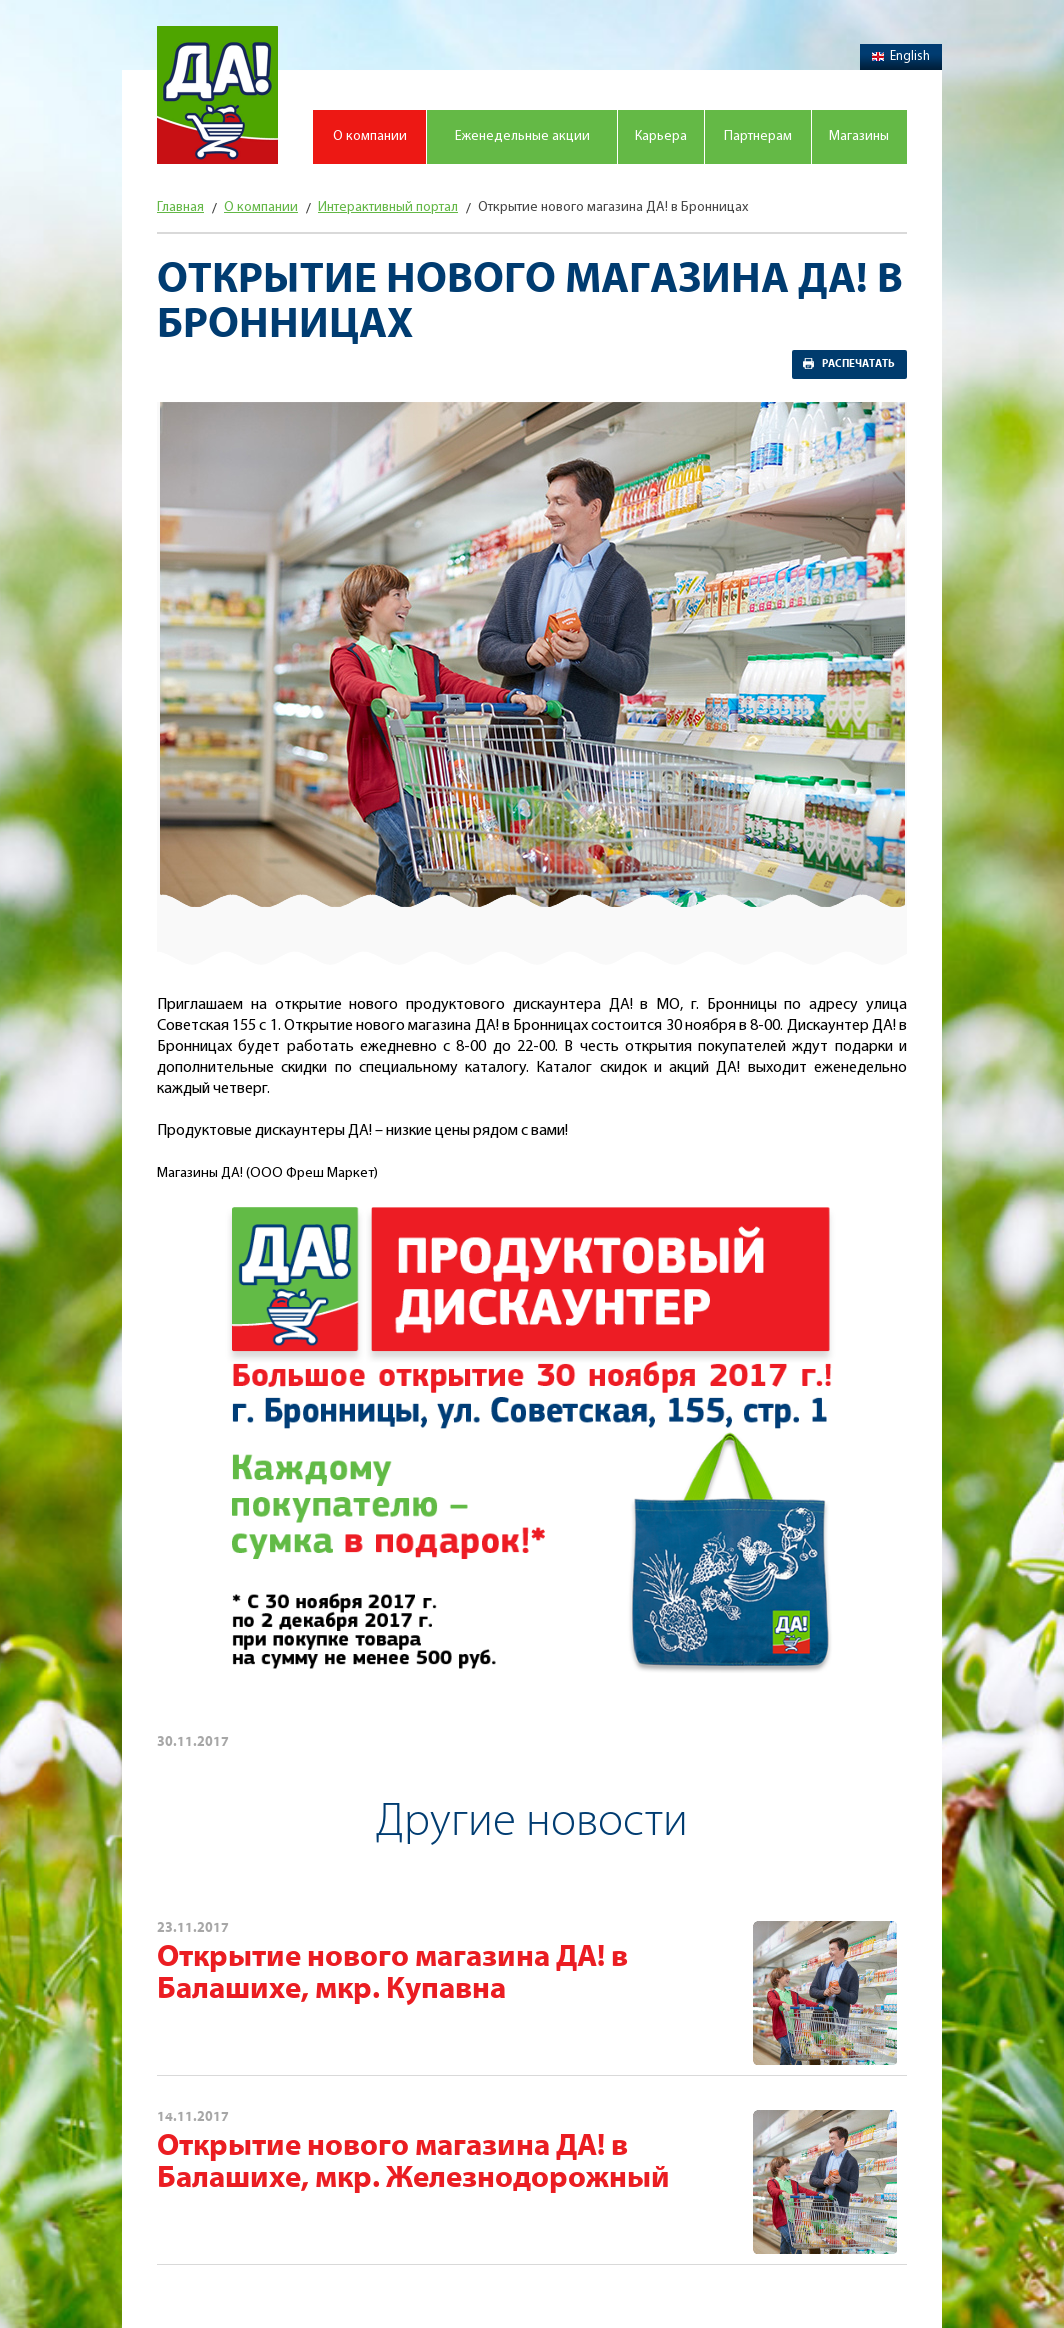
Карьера (661, 136)
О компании (370, 136)
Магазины (859, 136)
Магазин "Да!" (217, 95)
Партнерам (758, 136)
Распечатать (858, 364)
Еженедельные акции (522, 136)
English (901, 56)
